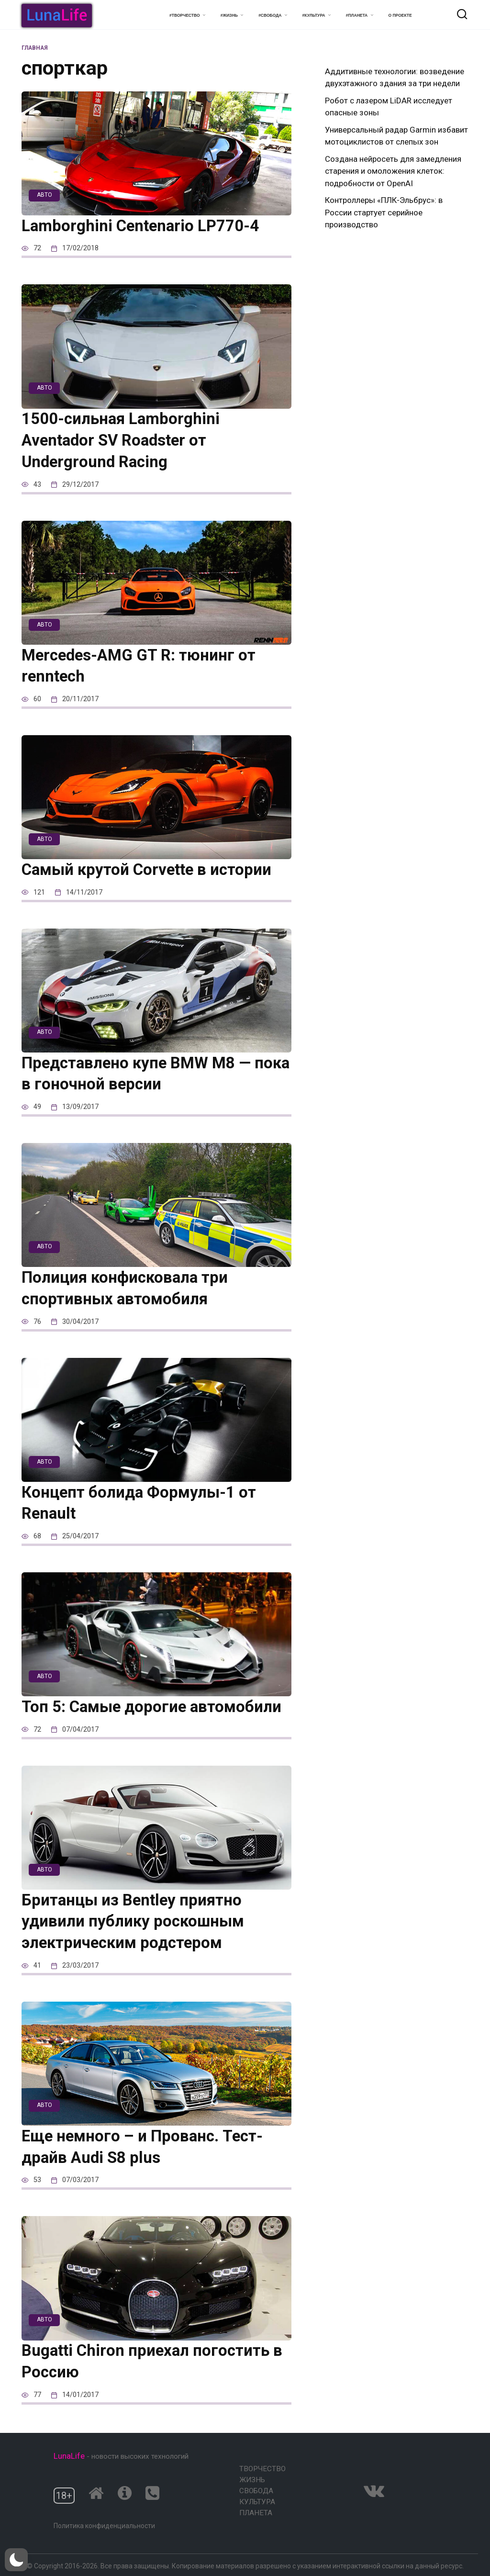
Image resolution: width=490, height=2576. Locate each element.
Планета (255, 2513)
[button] (16, 2559)
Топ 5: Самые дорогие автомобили (155, 1708)
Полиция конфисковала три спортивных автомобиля (128, 1289)
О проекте (400, 15)
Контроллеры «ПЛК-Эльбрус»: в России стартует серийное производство (384, 212)
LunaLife (69, 2456)
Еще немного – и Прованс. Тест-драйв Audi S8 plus (145, 2148)
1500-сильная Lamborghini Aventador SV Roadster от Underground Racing (124, 441)
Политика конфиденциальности (104, 2526)
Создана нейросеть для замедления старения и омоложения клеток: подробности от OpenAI (393, 171)
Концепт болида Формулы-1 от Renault (142, 1504)
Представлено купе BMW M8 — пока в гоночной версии (140, 1074)
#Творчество (184, 15)
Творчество (262, 2468)
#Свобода (269, 15)
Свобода (256, 2490)
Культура (257, 2502)
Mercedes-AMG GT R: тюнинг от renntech (142, 666)
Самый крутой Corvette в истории (150, 870)
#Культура (313, 15)
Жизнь (252, 2479)
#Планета (357, 15)
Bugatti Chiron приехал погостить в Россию (156, 2363)
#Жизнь (229, 15)
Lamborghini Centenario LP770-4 (144, 225)
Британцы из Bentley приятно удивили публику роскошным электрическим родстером (136, 1923)
